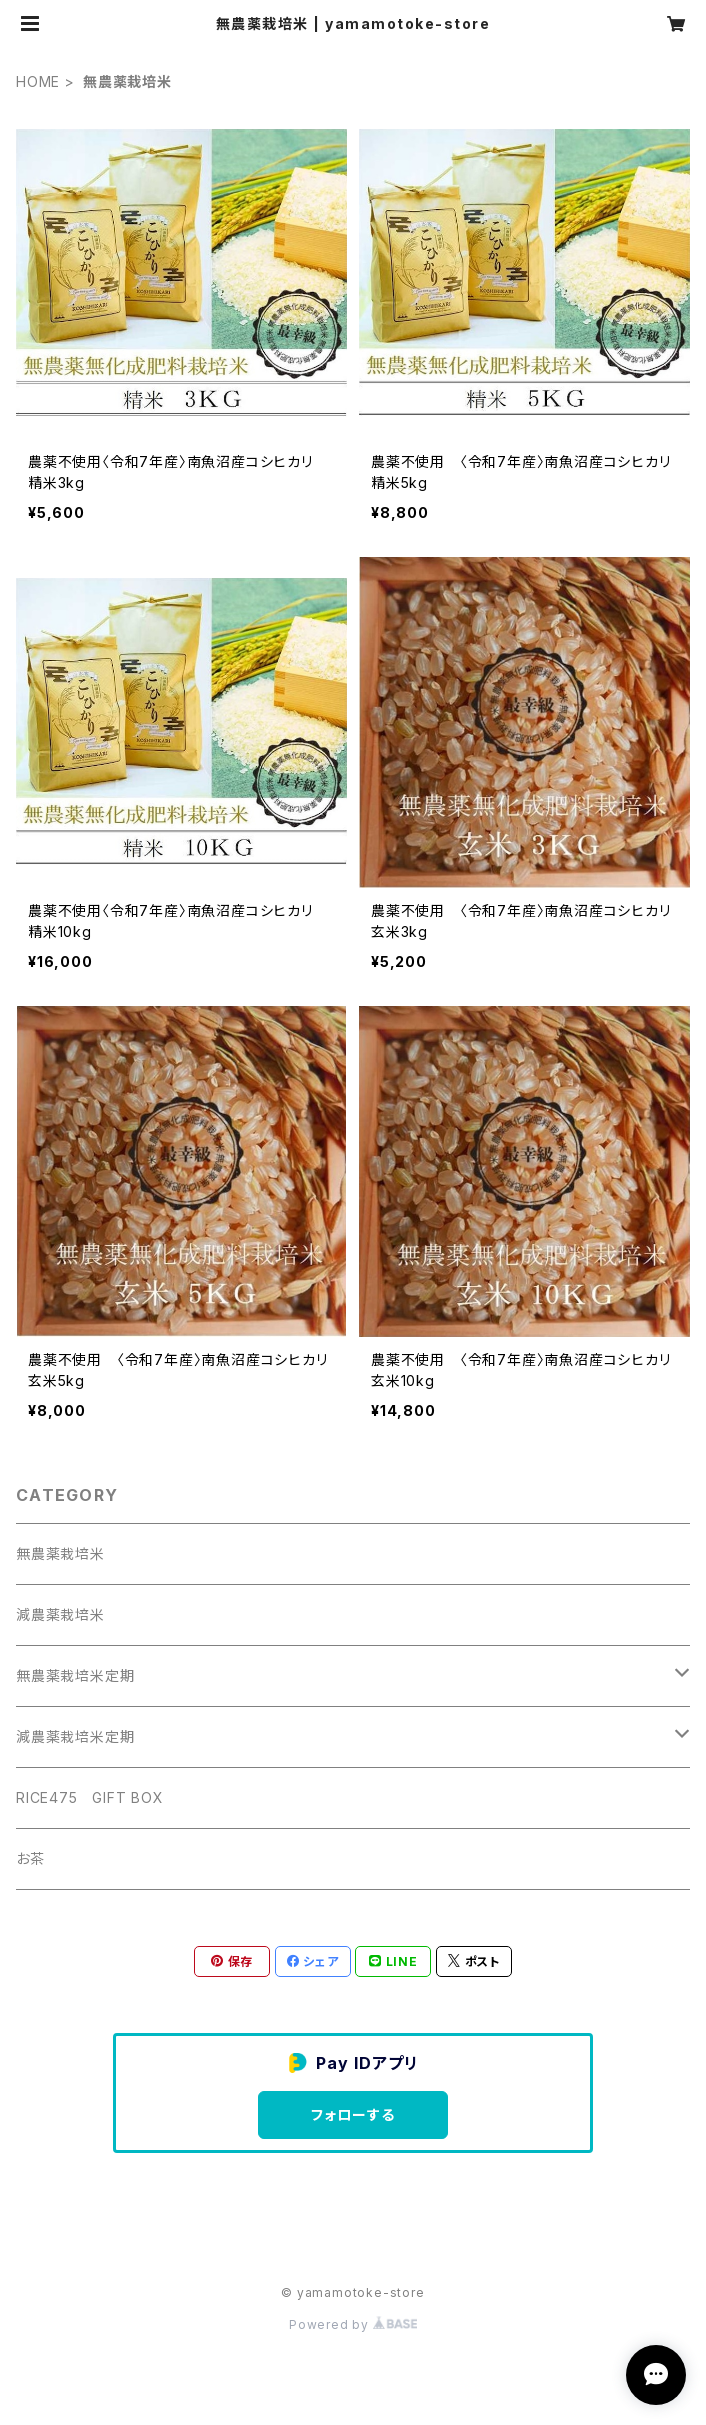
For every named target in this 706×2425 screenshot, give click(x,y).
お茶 (30, 1858)
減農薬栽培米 (60, 1614)
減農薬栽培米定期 (75, 1736)
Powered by (353, 2324)
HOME (38, 81)
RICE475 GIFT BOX (90, 1797)
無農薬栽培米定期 (75, 1675)
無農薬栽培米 (60, 1553)
